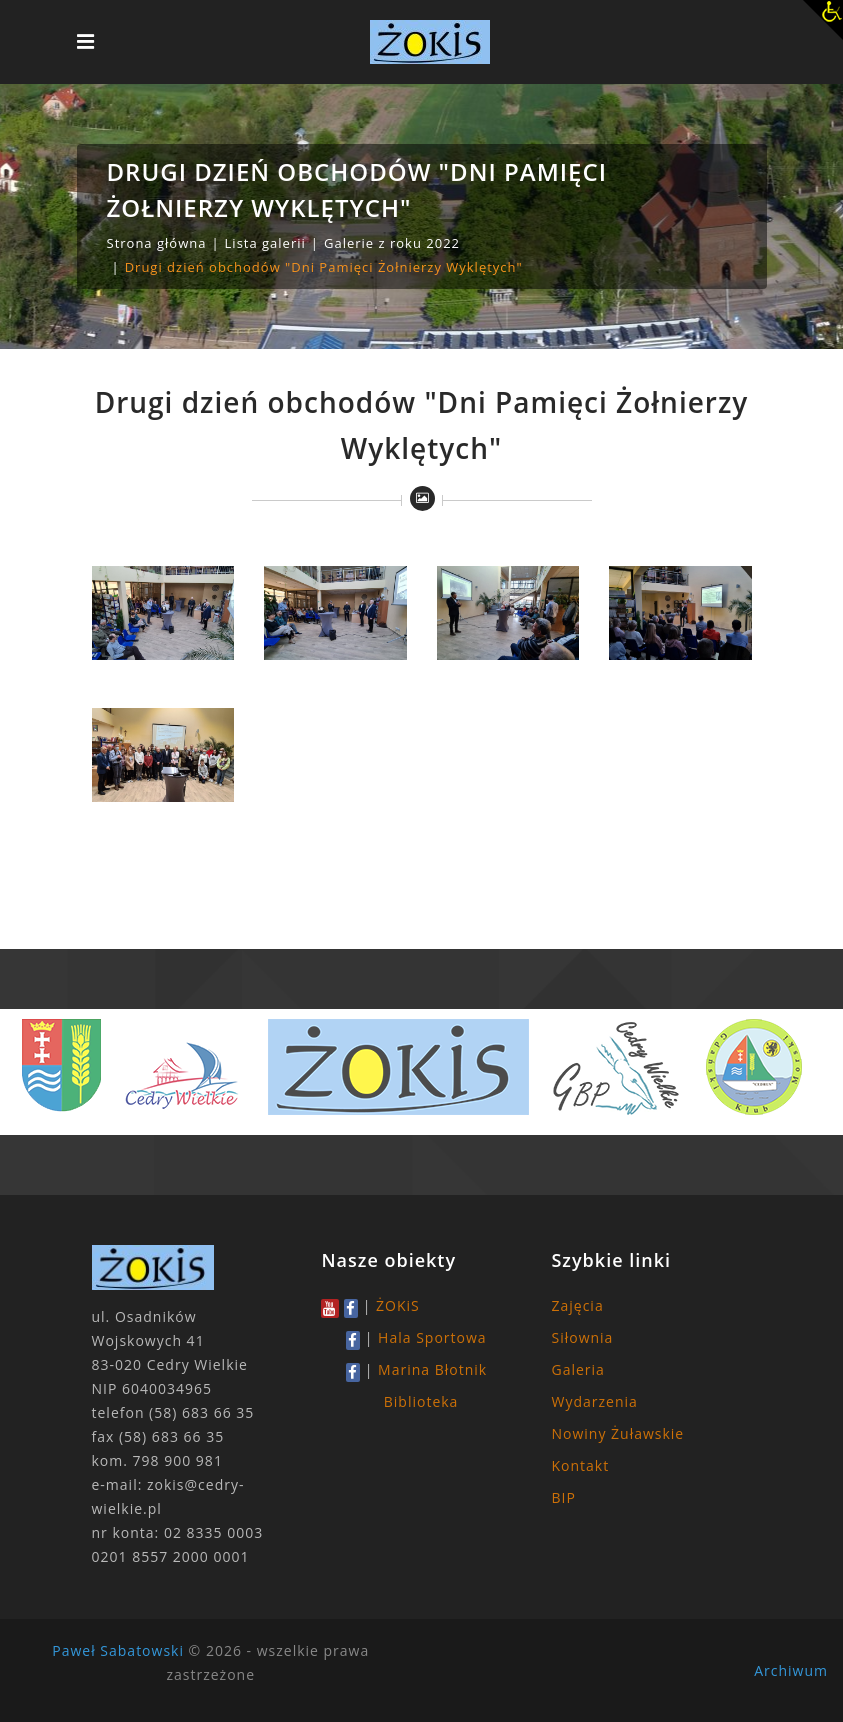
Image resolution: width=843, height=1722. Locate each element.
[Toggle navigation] (85, 42)
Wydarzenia (594, 1401)
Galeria (577, 1369)
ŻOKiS (398, 1305)
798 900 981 (178, 1460)
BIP (563, 1497)
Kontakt (580, 1465)
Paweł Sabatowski (118, 1650)
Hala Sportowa (432, 1337)
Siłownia (582, 1337)
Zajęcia (577, 1305)
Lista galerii (265, 243)
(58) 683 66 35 (201, 1412)
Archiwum (791, 1670)
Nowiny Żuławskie (617, 1433)
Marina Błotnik (432, 1369)
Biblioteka (421, 1401)
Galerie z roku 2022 (392, 243)
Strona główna (157, 243)
